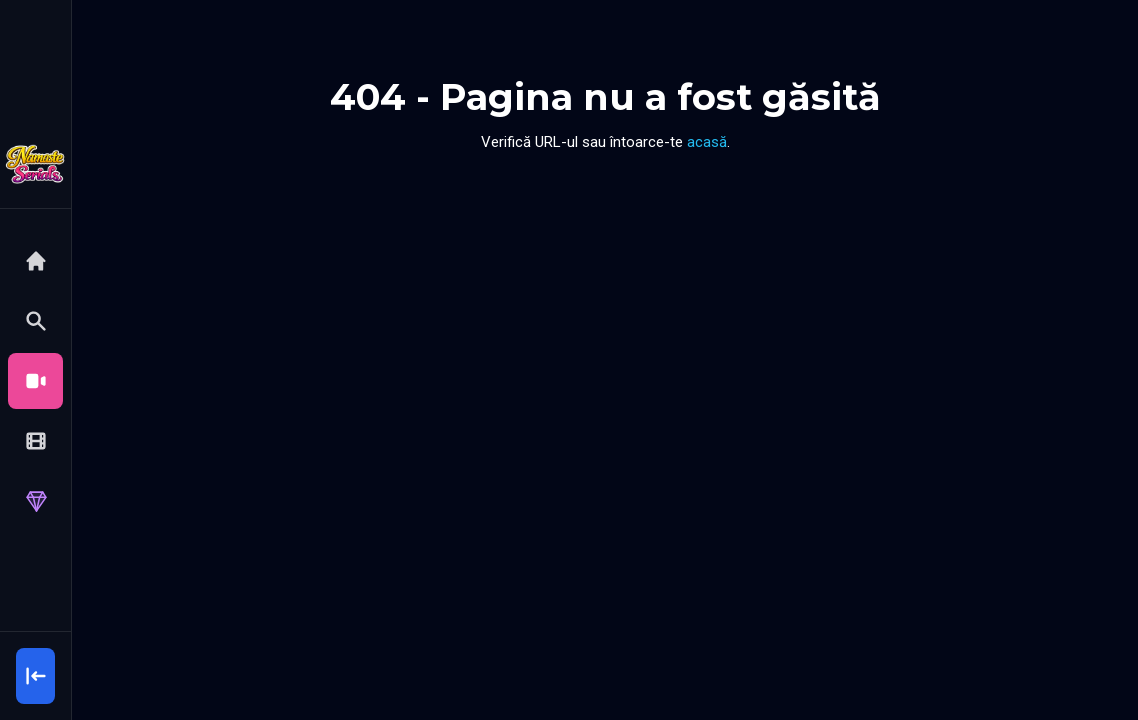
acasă (707, 142)
